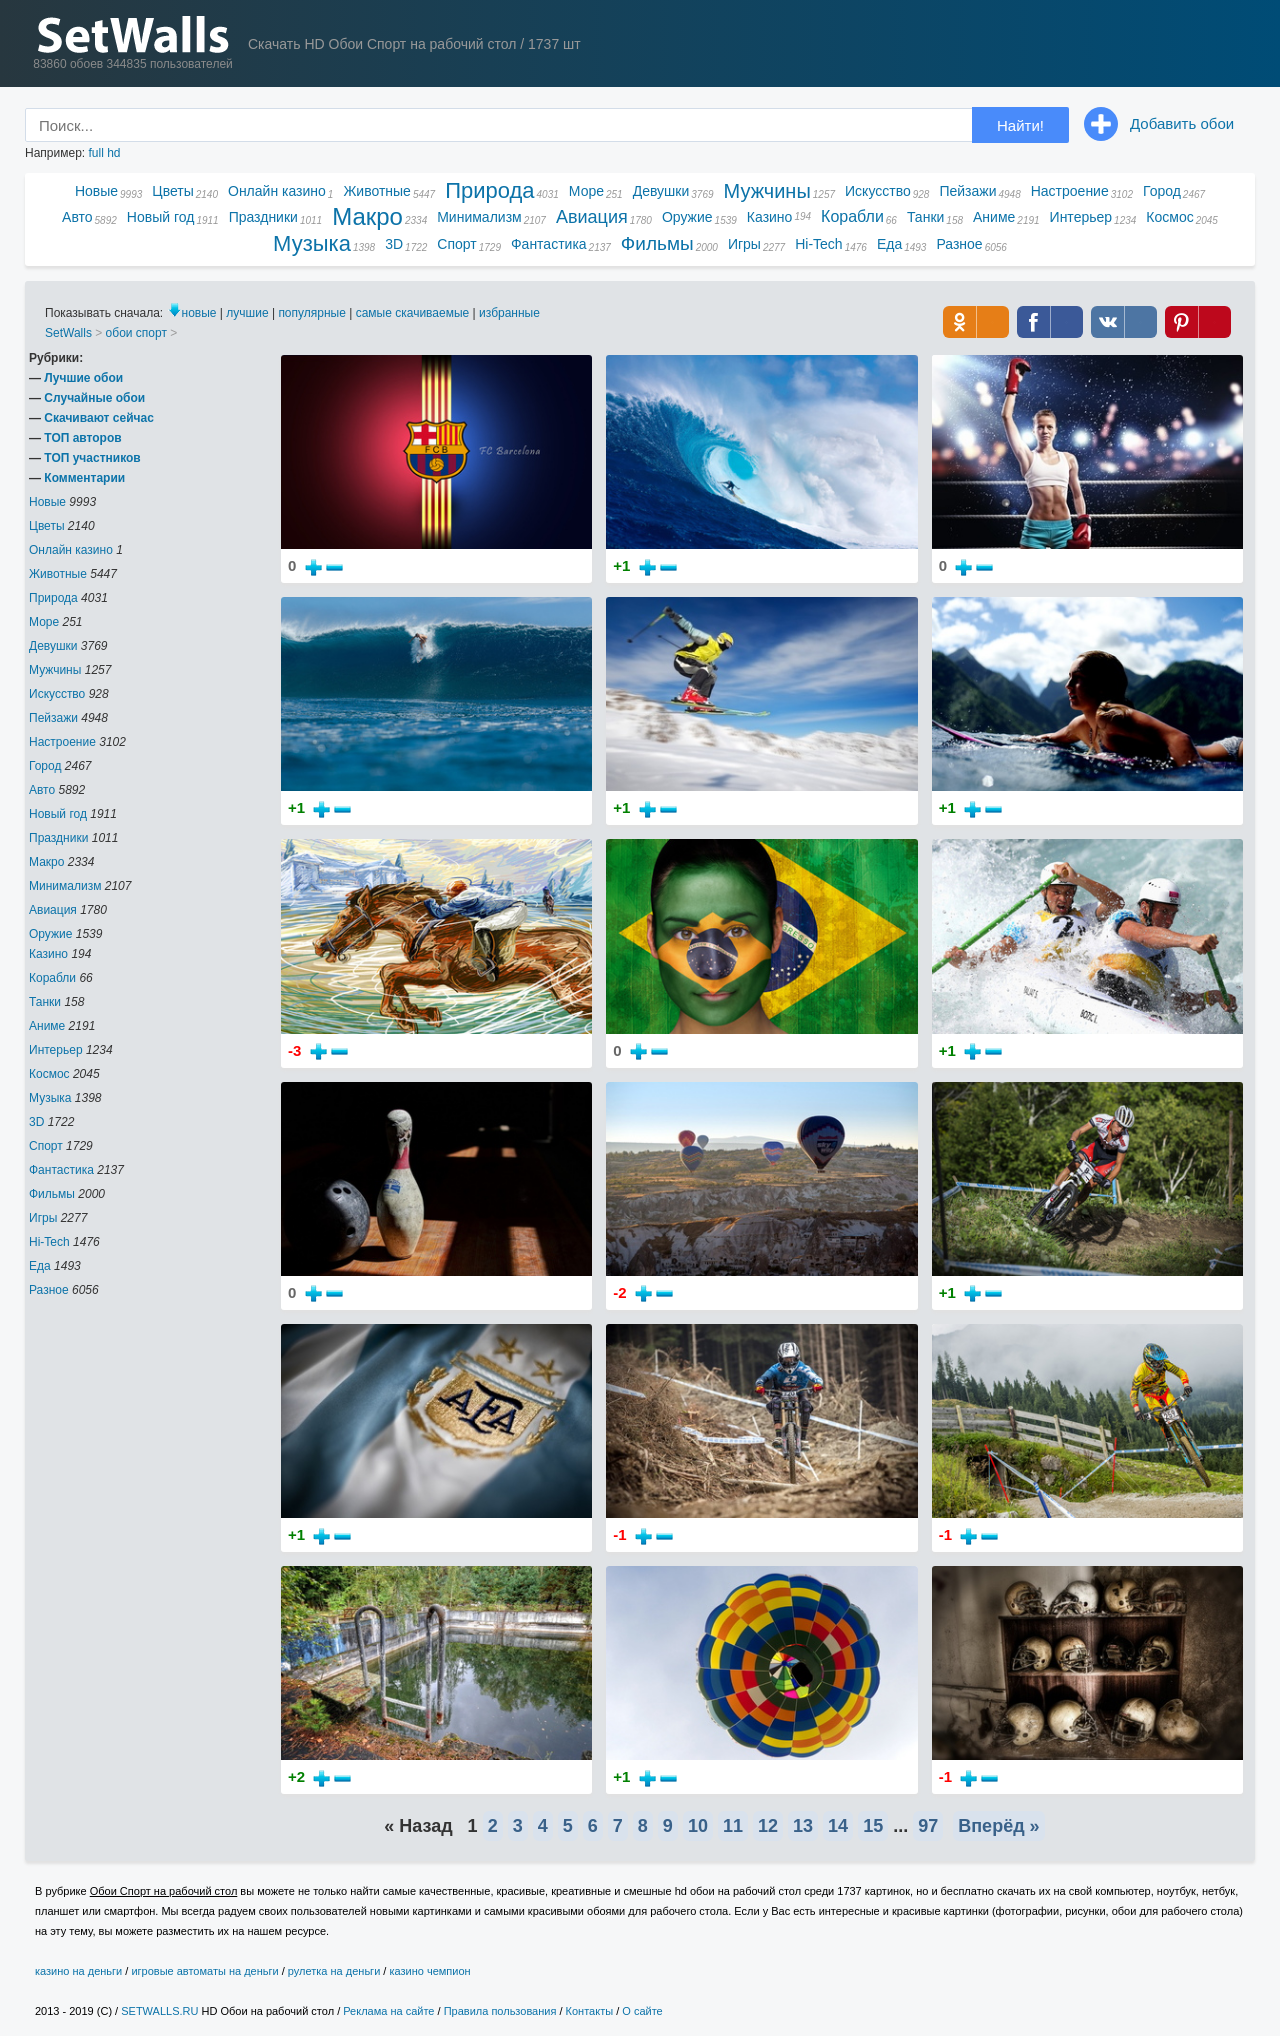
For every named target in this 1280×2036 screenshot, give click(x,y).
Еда (889, 244)
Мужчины (767, 191)
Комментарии (84, 478)
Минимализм (479, 217)
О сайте (642, 2011)
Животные (377, 191)
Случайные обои (94, 398)
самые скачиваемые (413, 313)
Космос (1169, 217)
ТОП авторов (82, 438)
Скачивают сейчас (98, 418)
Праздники (263, 217)
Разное (959, 244)
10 (698, 1826)
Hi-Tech (818, 244)
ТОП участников (92, 458)
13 (803, 1826)
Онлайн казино (277, 191)
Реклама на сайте (388, 2011)
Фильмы (657, 243)
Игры (744, 244)
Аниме (994, 217)
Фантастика (549, 244)
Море (586, 191)
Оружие (687, 217)
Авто (77, 217)
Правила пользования (500, 2011)
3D (394, 244)
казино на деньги (78, 1971)
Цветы (172, 191)
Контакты (590, 2011)
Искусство (878, 191)
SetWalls (68, 333)
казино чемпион (429, 1971)
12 (768, 1826)
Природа (489, 191)
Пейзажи (967, 191)
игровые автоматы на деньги (204, 1971)
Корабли (852, 216)
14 (838, 1826)
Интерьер (1081, 217)
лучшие (247, 313)
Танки (925, 217)
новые (199, 313)
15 (873, 1826)
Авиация (592, 217)
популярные (312, 313)
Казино (770, 217)
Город (1162, 191)
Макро (367, 218)
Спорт (456, 244)
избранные (509, 313)
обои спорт (136, 333)
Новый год (161, 217)
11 (733, 1826)
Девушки (661, 191)
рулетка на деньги (334, 1971)
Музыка (312, 244)
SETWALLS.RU (159, 2011)
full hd (104, 153)
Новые (96, 191)
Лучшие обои (83, 378)
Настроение (1070, 191)
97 (928, 1826)
